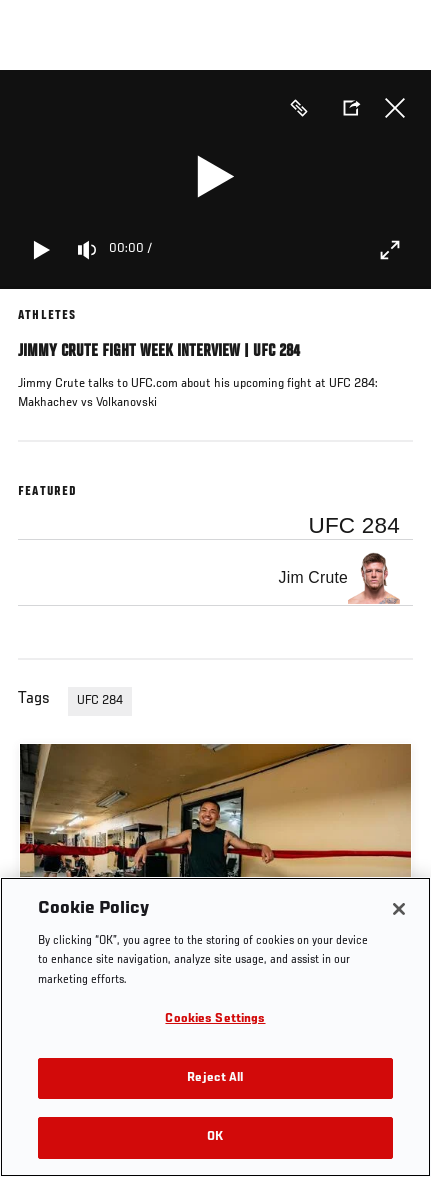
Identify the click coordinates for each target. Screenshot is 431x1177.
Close (395, 108)
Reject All (215, 1078)
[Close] (399, 909)
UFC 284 (100, 701)
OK (215, 1137)
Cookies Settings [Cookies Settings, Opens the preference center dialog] (215, 1019)
